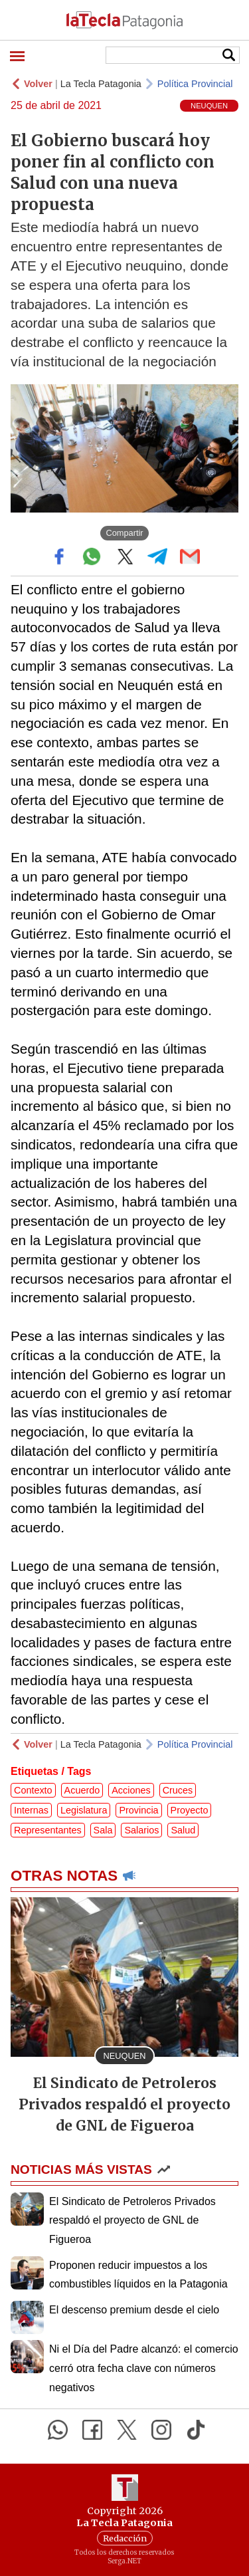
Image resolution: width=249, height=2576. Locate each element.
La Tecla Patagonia (100, 83)
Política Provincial (195, 83)
